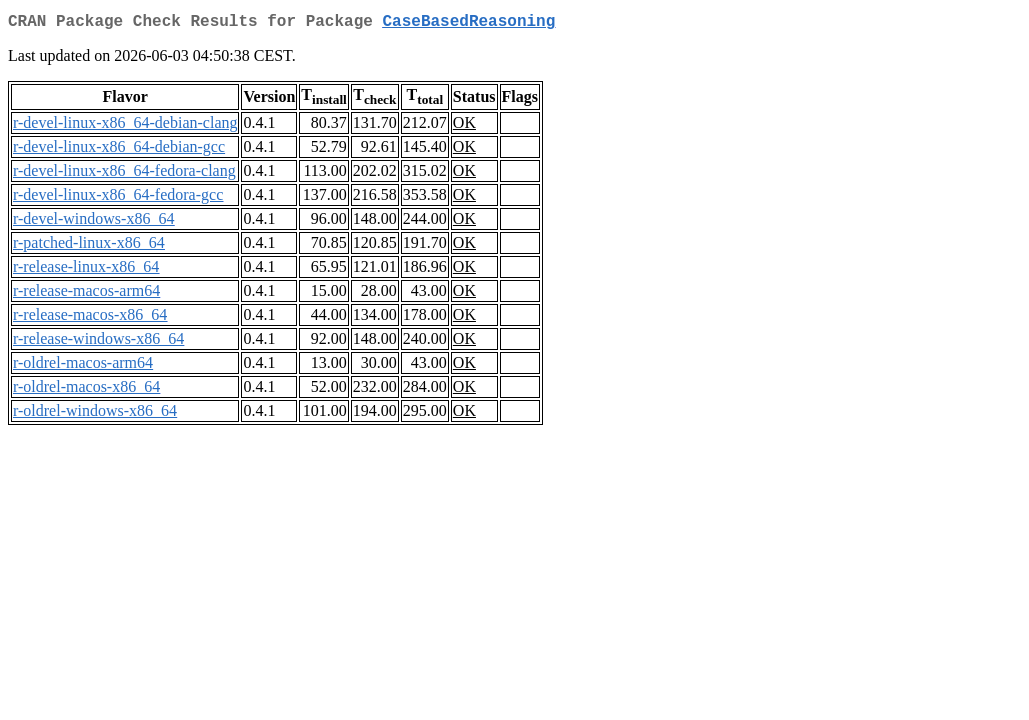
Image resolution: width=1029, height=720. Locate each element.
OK (464, 126)
